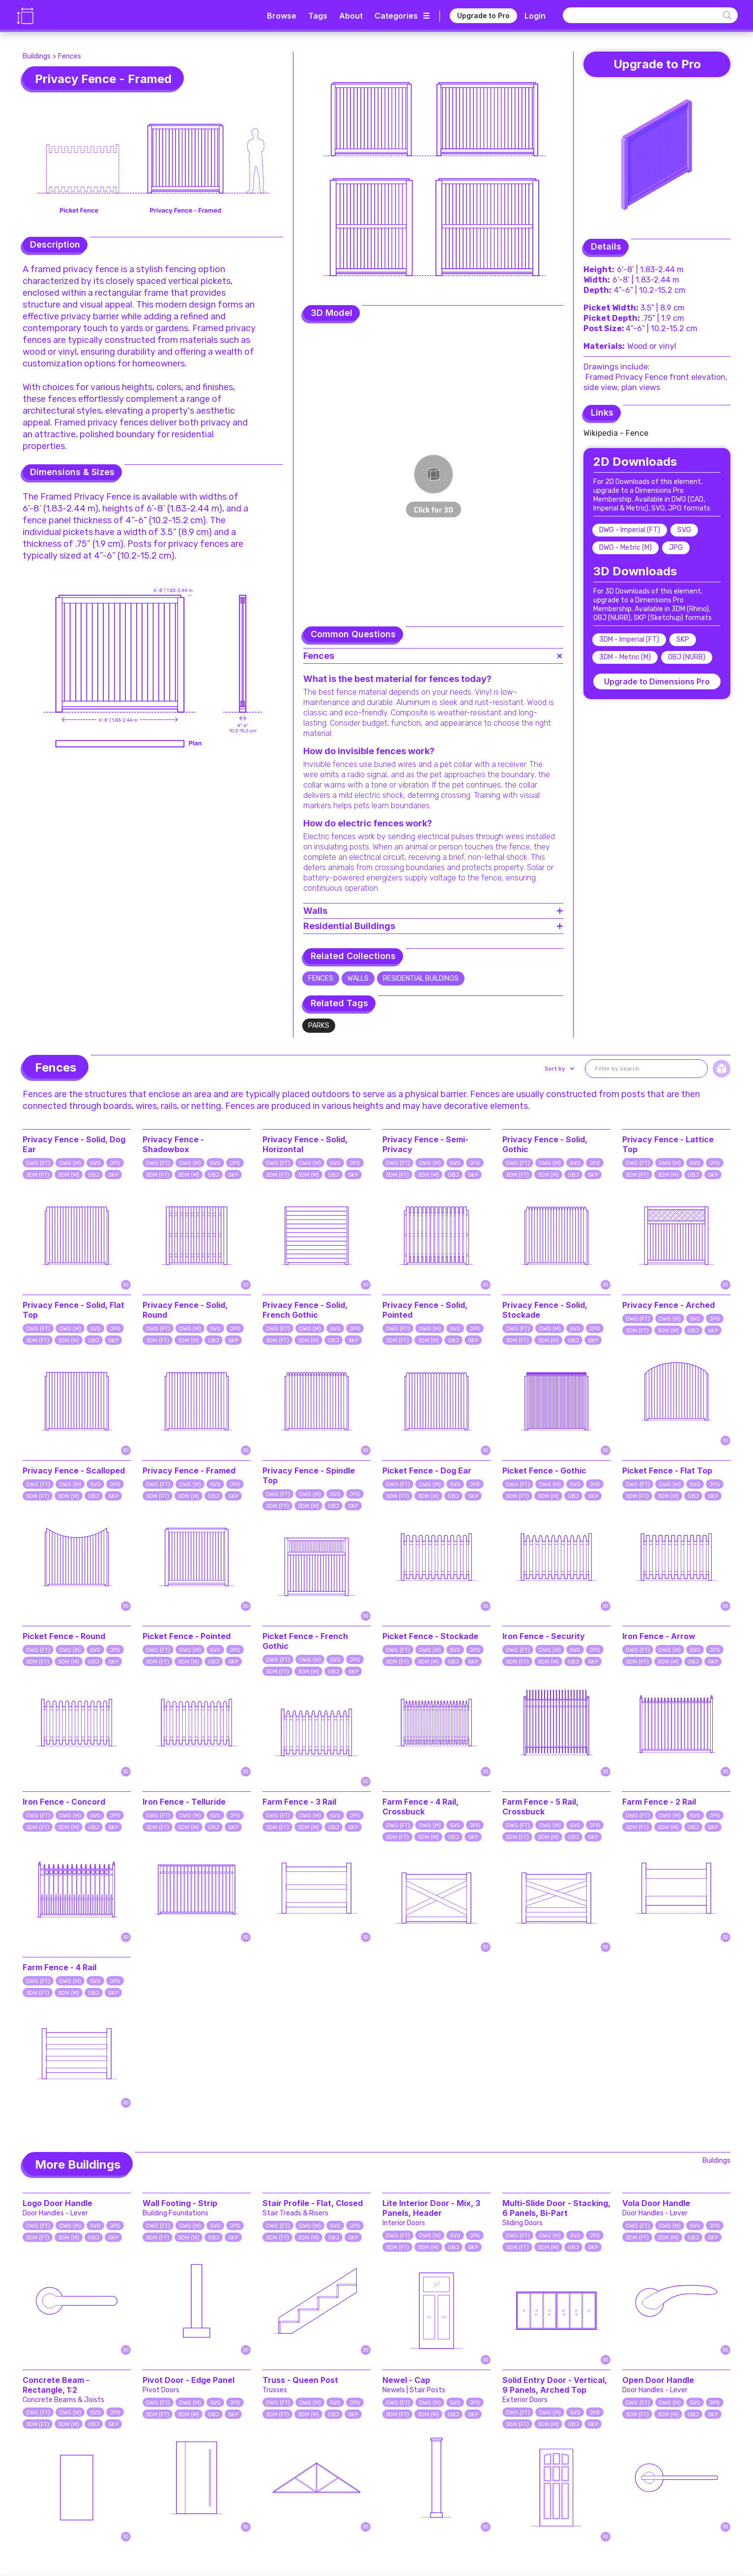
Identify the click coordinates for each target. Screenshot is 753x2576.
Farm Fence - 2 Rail (659, 1802)
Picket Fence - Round (64, 1636)
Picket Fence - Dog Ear (426, 1470)
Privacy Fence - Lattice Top (668, 1144)
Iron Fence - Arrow (658, 1636)
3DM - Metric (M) (625, 657)
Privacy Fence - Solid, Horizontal (305, 1144)
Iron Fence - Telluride (184, 1802)
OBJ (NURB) (686, 657)
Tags (317, 16)
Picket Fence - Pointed (187, 1636)
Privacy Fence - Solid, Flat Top (73, 1310)
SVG (684, 530)
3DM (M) (68, 1175)
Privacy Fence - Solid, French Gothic (305, 1310)
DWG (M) (70, 1163)
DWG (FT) (38, 1163)
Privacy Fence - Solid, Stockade (544, 1310)
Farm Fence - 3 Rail (299, 1802)
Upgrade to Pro (483, 15)
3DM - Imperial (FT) (629, 639)
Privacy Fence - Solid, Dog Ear (74, 1144)
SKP (682, 639)
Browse (281, 16)
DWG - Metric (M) (625, 547)
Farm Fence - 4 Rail (59, 1967)
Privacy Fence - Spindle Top (308, 1475)
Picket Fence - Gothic (544, 1470)
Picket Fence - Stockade (430, 1636)
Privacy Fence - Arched (668, 1305)
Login (535, 16)
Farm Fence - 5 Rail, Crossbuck (540, 1806)
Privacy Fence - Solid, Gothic (544, 1144)
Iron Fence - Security (543, 1636)
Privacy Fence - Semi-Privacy (425, 1144)
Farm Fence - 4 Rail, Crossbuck (420, 1806)
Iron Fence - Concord (64, 1802)
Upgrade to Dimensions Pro (657, 681)
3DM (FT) (37, 1175)
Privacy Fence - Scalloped (74, 1470)
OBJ (93, 1175)
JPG (676, 547)
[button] (558, 1068)
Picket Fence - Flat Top (667, 1470)
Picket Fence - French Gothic (305, 1641)
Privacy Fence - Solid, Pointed (424, 1310)
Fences (69, 56)
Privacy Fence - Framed (189, 1470)
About (351, 16)
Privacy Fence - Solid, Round (185, 1310)
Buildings (37, 56)
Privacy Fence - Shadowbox (173, 1144)
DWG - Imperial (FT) (629, 530)
